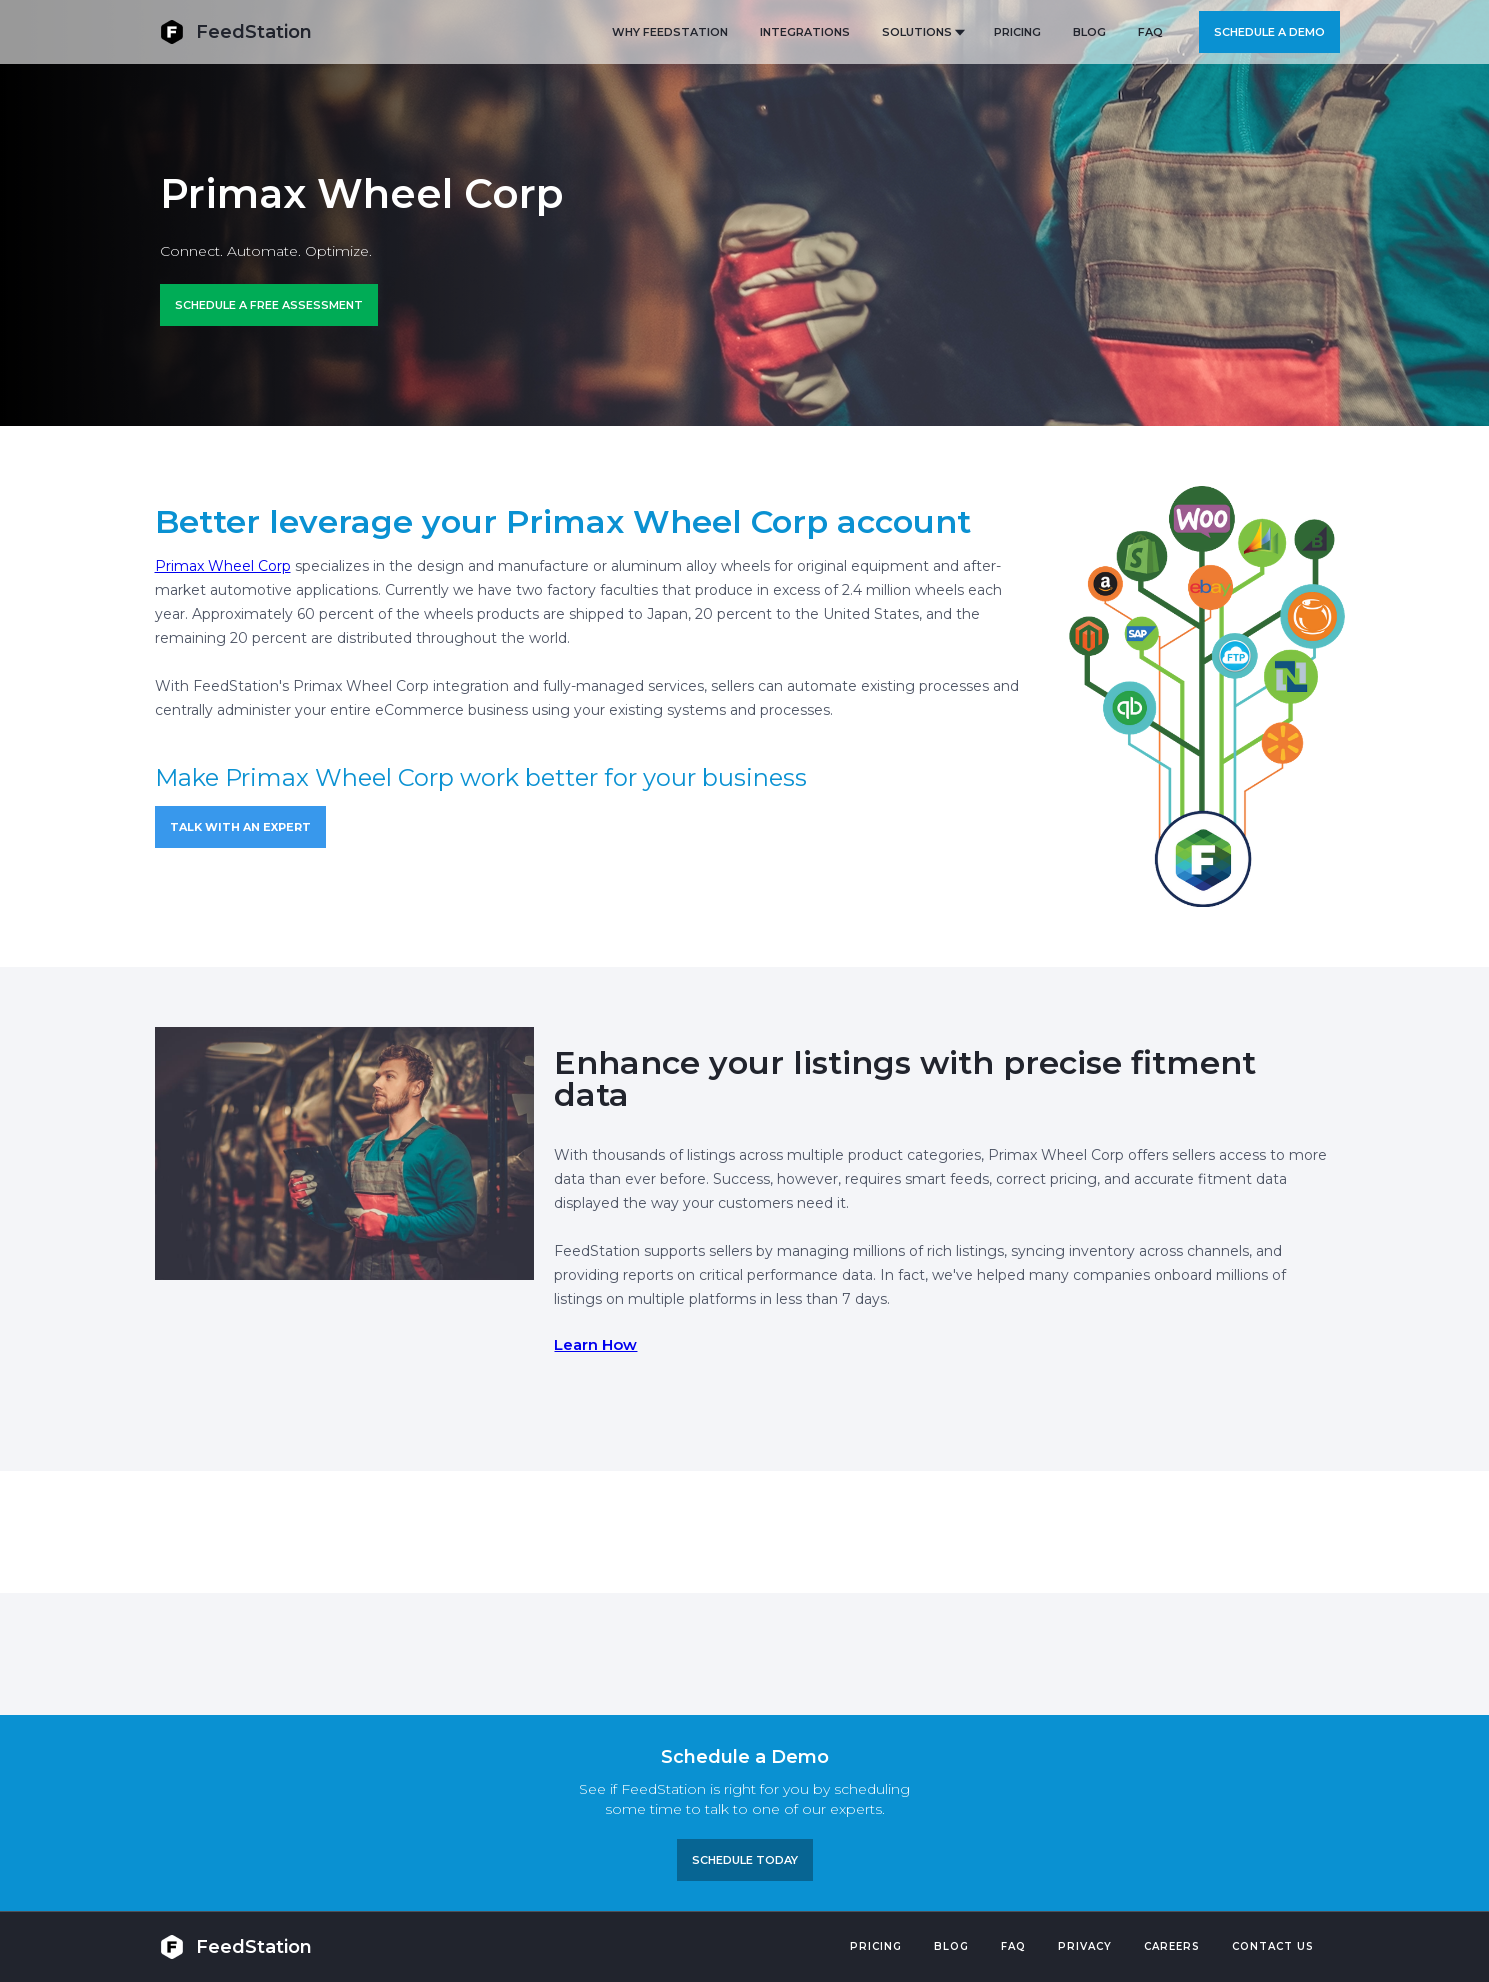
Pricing (876, 1946)
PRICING (1017, 32)
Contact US (1273, 1946)
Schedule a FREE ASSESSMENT (269, 305)
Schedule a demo (1269, 32)
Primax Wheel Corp (223, 566)
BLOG (1089, 32)
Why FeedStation (670, 32)
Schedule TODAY (745, 1860)
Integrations (805, 32)
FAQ (1150, 32)
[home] (236, 31)
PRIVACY (1085, 1946)
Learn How (595, 1344)
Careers (1172, 1946)
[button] (922, 32)
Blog (951, 1946)
